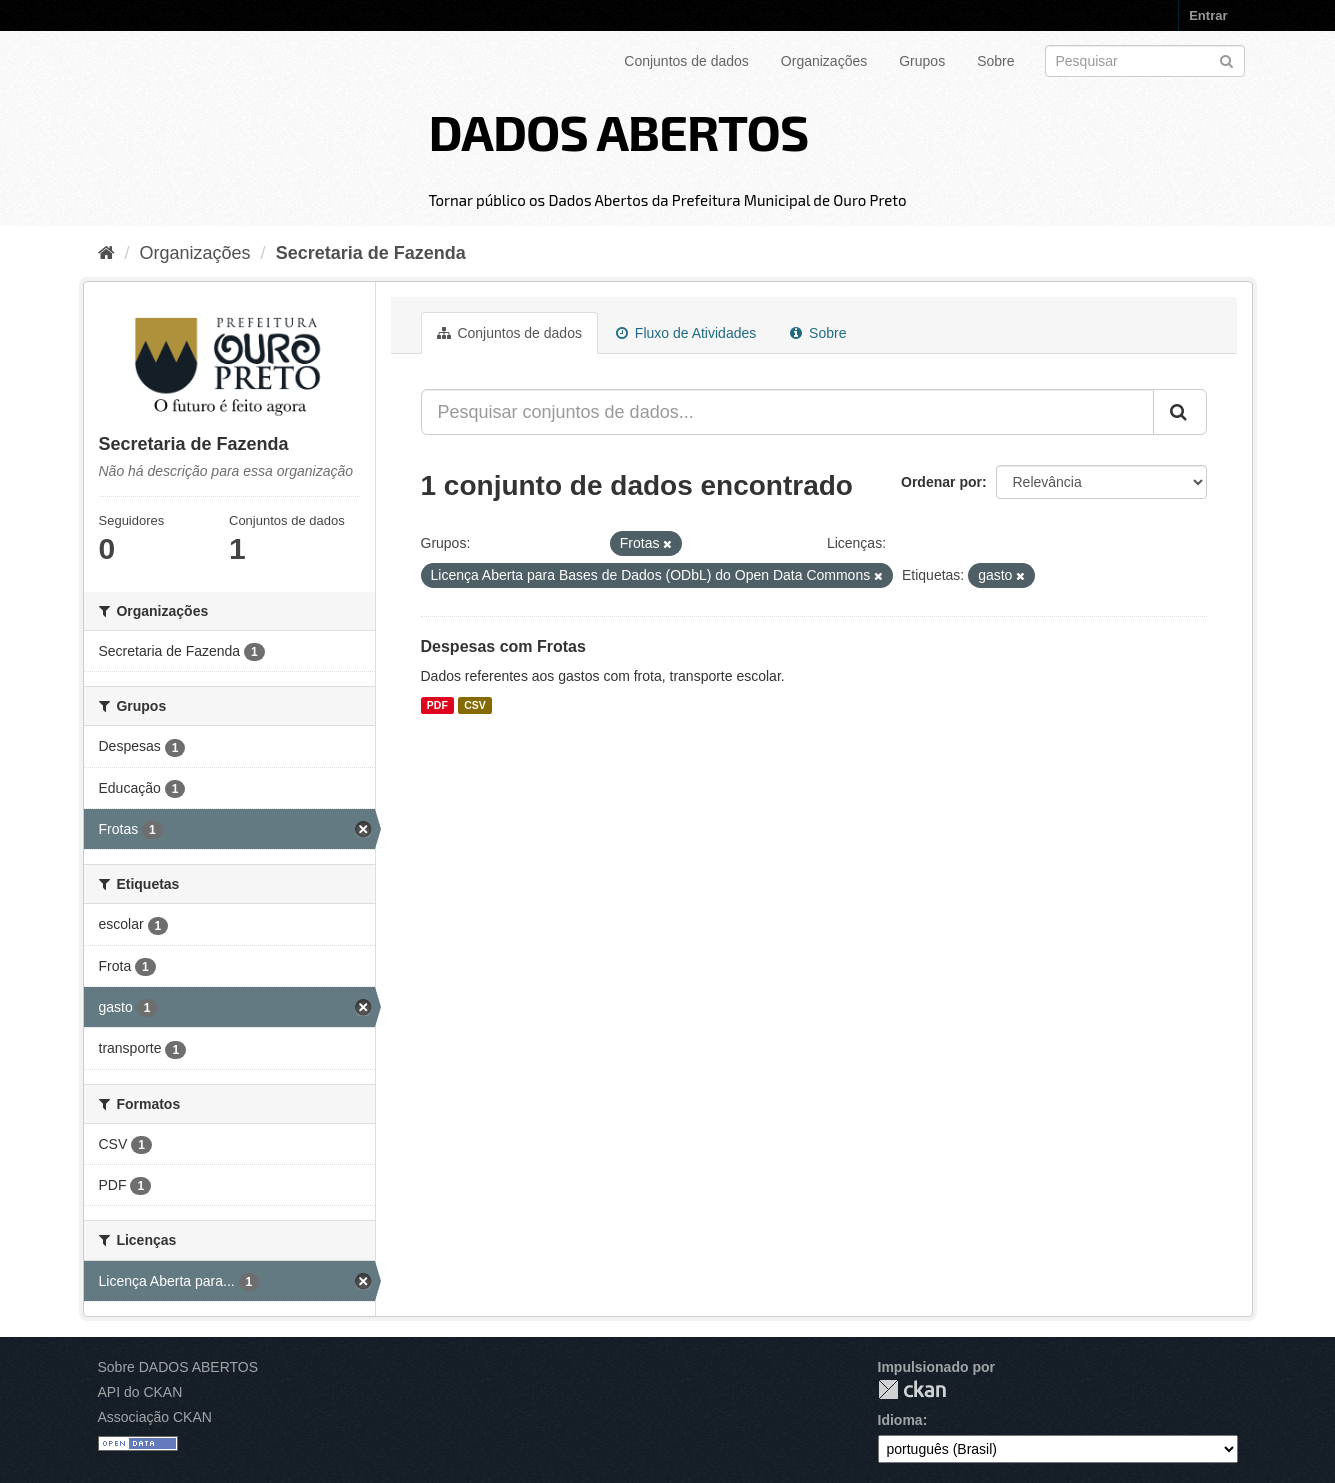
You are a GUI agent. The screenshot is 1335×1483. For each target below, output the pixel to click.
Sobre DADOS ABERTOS (178, 1367)
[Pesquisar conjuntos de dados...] (787, 412)
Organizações (824, 61)
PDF (437, 705)
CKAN (912, 1389)
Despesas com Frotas (503, 646)
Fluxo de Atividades (686, 333)
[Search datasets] (1145, 61)
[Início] (106, 253)
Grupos (922, 61)
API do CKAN (140, 1392)
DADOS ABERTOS (618, 131)
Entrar (1208, 15)
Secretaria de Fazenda (371, 253)
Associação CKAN (155, 1417)
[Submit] (1226, 59)
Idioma (900, 1420)
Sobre (995, 61)
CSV (475, 705)
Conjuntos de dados (686, 61)
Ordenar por (941, 482)
